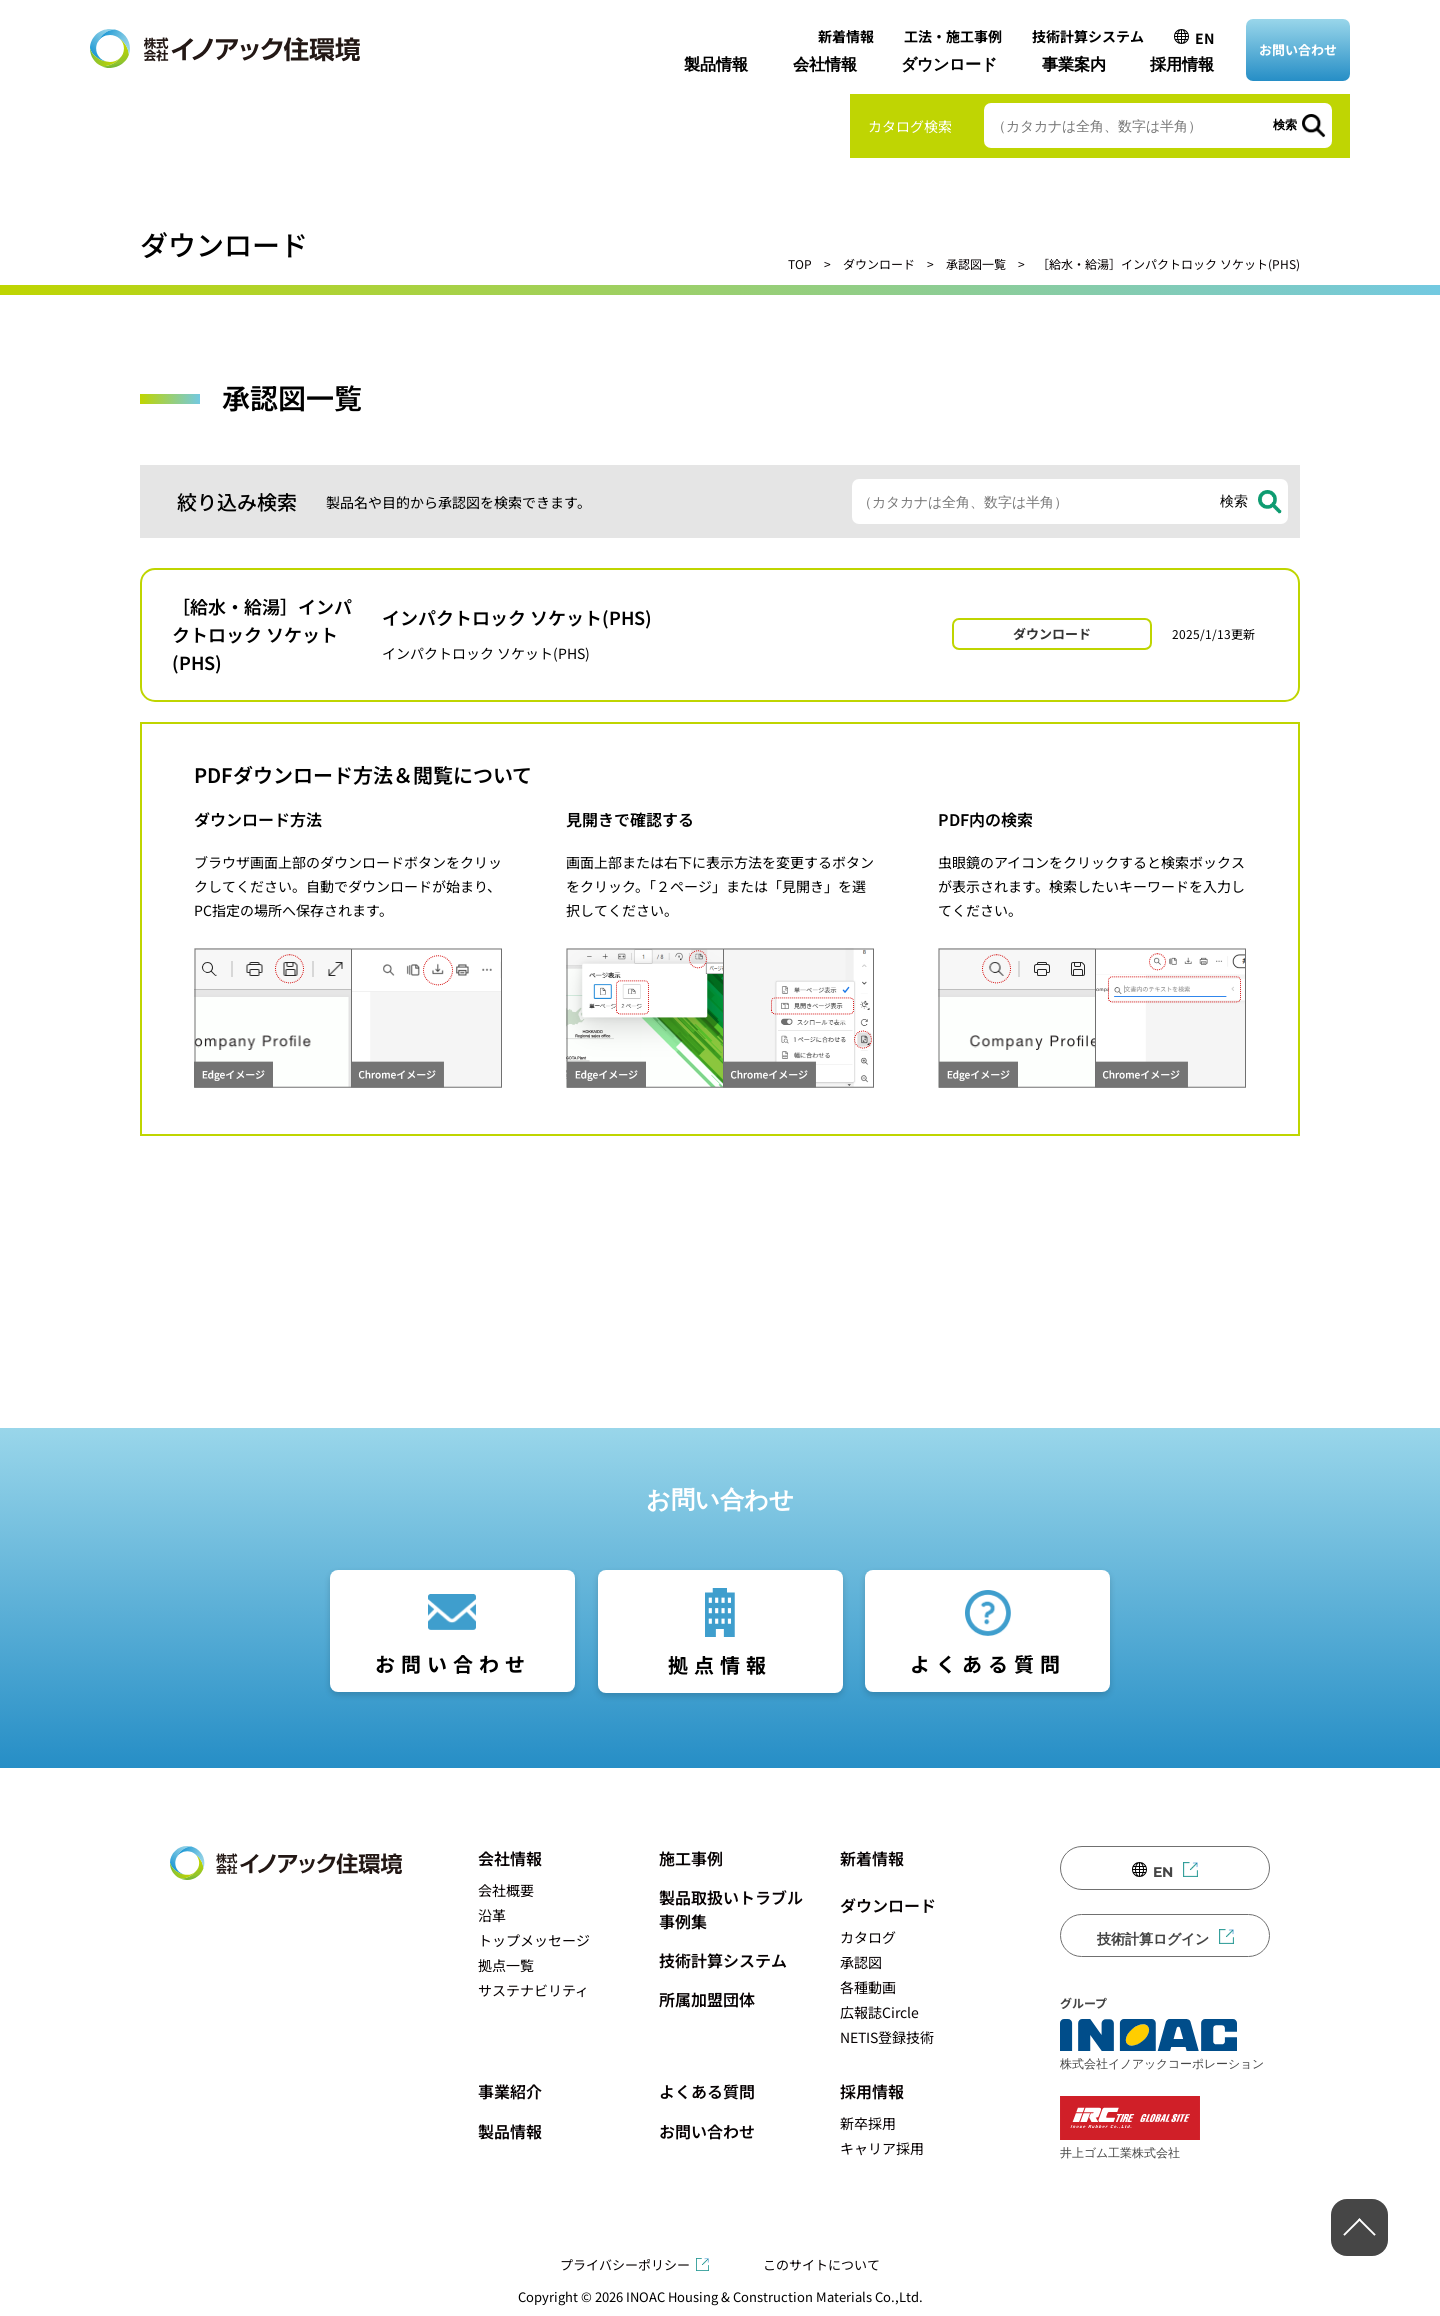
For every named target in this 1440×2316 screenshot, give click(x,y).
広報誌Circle (879, 2012)
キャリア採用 (882, 2148)
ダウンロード (949, 64)
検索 (1285, 125)
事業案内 (1074, 64)
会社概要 (506, 1890)
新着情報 (846, 36)
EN (1204, 38)
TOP (800, 263)
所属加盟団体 (707, 1999)
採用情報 (1182, 64)
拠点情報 (720, 1664)
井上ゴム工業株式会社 (1130, 2127)
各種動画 (868, 1987)
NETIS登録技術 (887, 2037)
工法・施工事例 (953, 36)
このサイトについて (821, 2264)
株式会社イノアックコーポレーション (1162, 2045)
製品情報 (716, 64)
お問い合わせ (1298, 49)
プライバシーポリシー (625, 2264)
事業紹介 (510, 2091)
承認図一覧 (976, 263)
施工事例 (691, 1858)
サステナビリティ (533, 1990)
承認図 (861, 1962)
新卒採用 (868, 2123)
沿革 (492, 1915)
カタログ (868, 1937)
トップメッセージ (534, 1940)
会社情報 (825, 64)
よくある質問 (988, 1663)
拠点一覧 (506, 1965)
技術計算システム (1088, 36)
